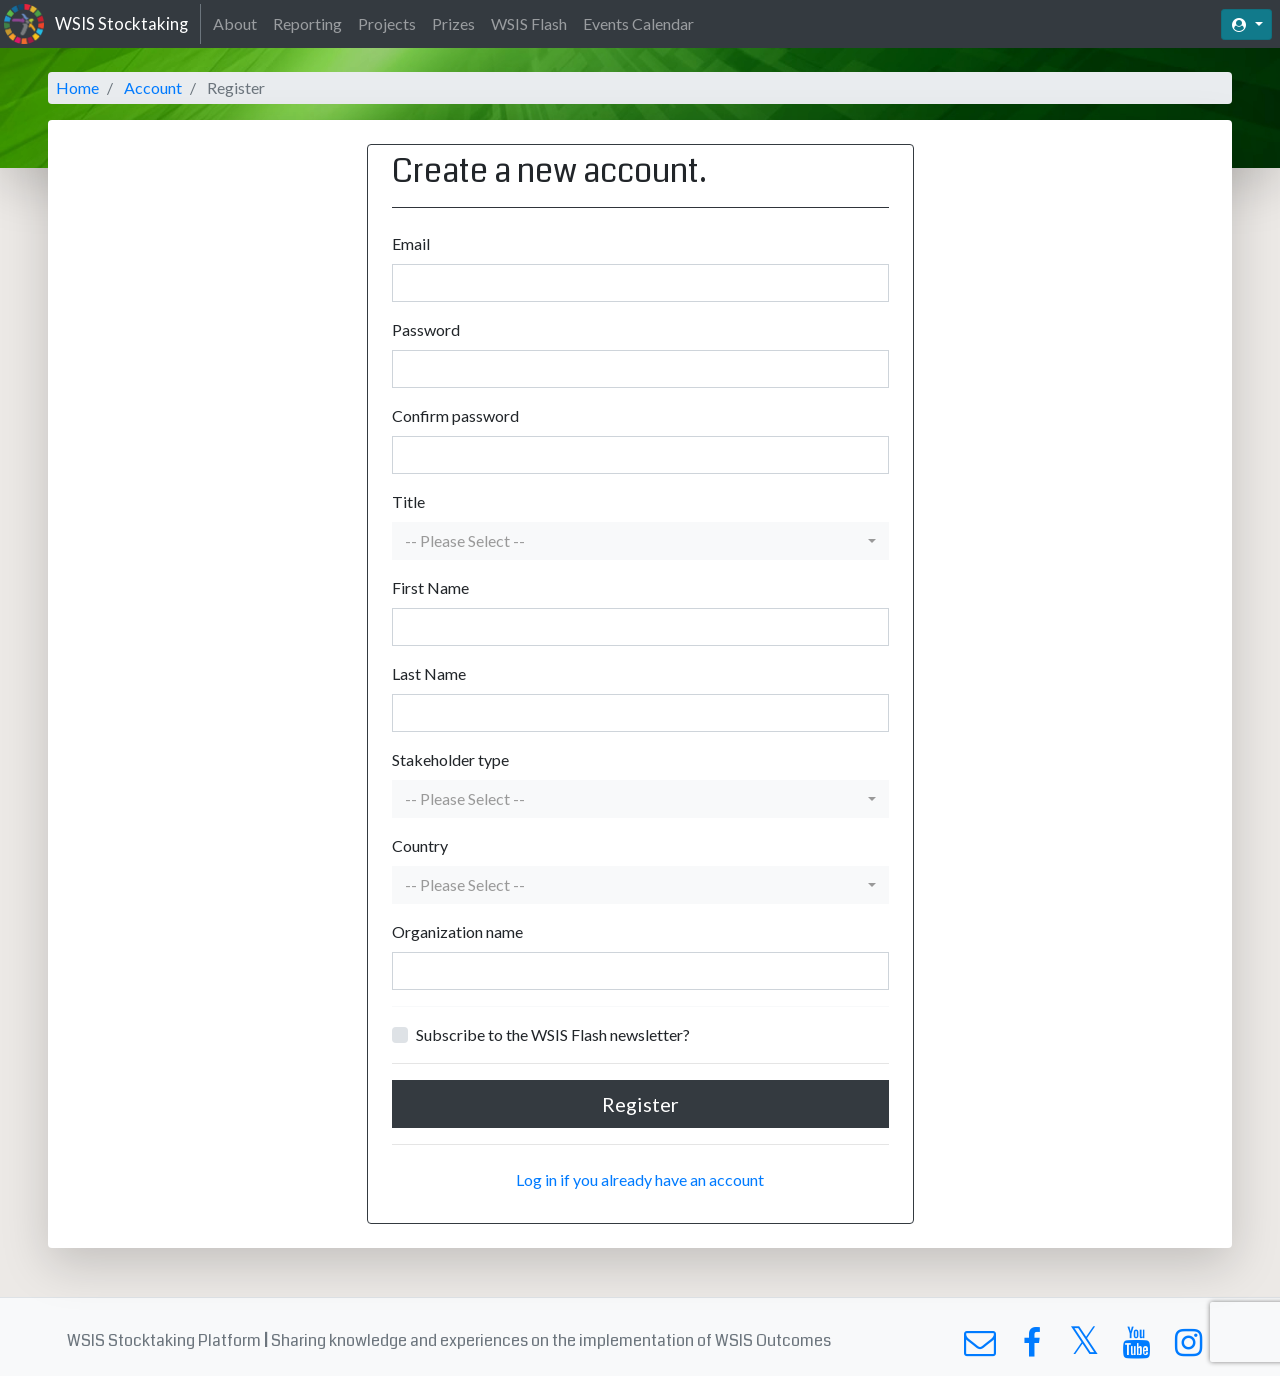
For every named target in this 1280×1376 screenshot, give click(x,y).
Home (77, 87)
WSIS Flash (529, 23)
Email (411, 243)
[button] (640, 541)
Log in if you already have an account (640, 1179)
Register (640, 1104)
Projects (387, 23)
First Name (430, 587)
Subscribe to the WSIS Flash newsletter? (553, 1034)
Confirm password (455, 415)
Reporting (307, 23)
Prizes (453, 23)
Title (408, 501)
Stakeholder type (450, 759)
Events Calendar (638, 23)
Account (153, 87)
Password (426, 329)
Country (420, 845)
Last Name (429, 673)
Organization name (457, 931)
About (235, 23)
